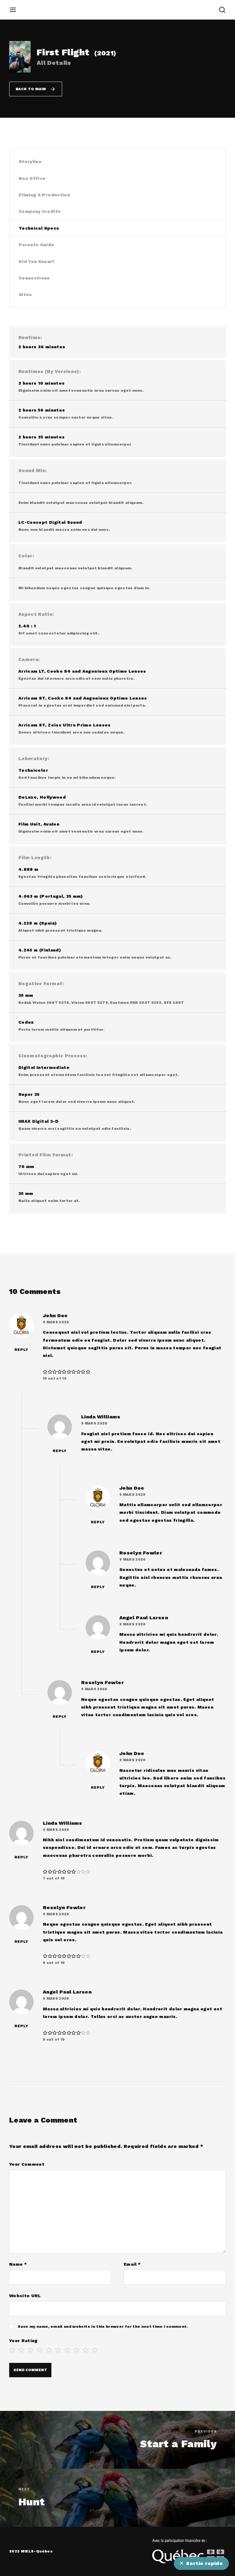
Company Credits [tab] (40, 211)
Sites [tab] (25, 294)
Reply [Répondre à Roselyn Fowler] (98, 1587)
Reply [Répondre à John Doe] (21, 1349)
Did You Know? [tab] (36, 261)
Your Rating (23, 2340)
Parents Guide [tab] (36, 244)
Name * (18, 2264)
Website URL (25, 2295)
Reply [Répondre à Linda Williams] (60, 1451)
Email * (132, 2264)
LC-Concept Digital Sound (50, 522)
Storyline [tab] (30, 161)
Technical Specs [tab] (39, 228)
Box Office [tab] (32, 178)
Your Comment (26, 2164)
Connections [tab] (34, 277)
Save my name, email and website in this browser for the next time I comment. (103, 2326)
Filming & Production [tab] (44, 194)
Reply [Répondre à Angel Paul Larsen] (98, 1652)
